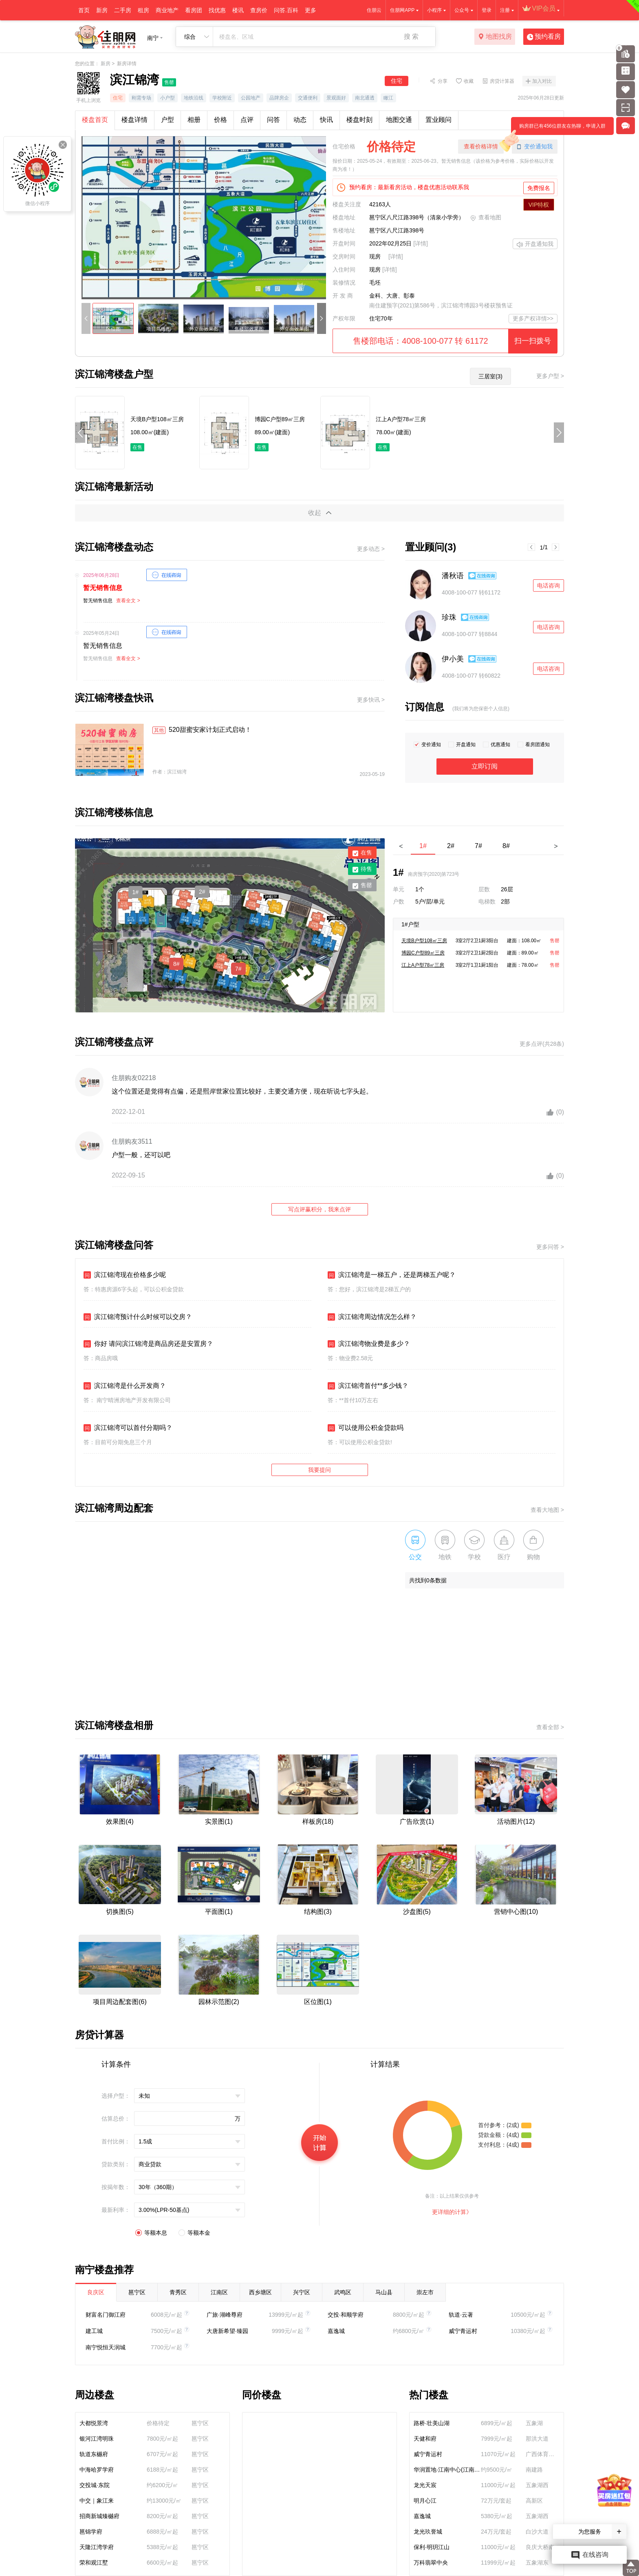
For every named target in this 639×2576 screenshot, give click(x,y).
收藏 (469, 80)
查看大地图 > (547, 1510)
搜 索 (411, 36)
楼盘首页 (95, 119)
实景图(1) (219, 1821)
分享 (442, 80)
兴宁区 (301, 2292)
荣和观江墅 (93, 2562)
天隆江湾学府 (96, 2547)
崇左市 (425, 2292)
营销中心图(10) (516, 1911)
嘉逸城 (336, 2331)
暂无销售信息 (102, 587)
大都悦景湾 (93, 2423)
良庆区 (95, 2292)
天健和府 (425, 2438)
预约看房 (544, 37)
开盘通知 (466, 744)
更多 (310, 10)
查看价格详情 (481, 146)
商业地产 (167, 10)
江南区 (219, 2292)
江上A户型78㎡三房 (422, 965)
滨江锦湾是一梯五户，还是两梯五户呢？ (392, 1275)
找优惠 (217, 10)
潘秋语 (453, 576)
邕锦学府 (90, 2531)
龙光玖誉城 (428, 2531)
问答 (273, 119)
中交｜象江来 (96, 2500)
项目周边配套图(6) (120, 2001)
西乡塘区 (260, 2292)
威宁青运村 (463, 2331)
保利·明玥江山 (432, 2547)
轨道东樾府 (93, 2454)
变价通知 (431, 744)
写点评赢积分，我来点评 (319, 1209)
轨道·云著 (461, 2314)
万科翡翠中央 (431, 2562)
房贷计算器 (502, 80)
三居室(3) (490, 376)
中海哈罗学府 (96, 2469)
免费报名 (538, 188)
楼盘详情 (134, 119)
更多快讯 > (371, 699)
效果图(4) (120, 1821)
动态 (299, 119)
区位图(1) (318, 2001)
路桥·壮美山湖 (432, 2423)
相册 (194, 119)
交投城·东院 (94, 2485)
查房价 (258, 10)
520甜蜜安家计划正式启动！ (201, 730)
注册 (505, 10)
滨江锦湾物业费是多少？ (369, 1344)
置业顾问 (438, 119)
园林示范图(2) (218, 2001)
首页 (84, 10)
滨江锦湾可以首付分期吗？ (128, 1428)
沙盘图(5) (417, 1911)
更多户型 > (550, 376)
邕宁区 (136, 2292)
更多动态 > (371, 549)
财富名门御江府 (106, 2314)
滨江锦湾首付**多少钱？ (368, 1386)
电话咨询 (548, 585)
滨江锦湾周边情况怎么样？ (372, 1317)
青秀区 (178, 2292)
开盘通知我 (535, 245)
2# (202, 891)
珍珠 (449, 617)
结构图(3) (318, 1911)
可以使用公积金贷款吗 (365, 1428)
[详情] (420, 243)
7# (238, 968)
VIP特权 (539, 204)
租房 (143, 10)
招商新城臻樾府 (99, 2516)
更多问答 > (550, 1247)
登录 (486, 10)
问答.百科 (286, 10)
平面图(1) (219, 1911)
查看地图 (485, 218)
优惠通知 (500, 744)
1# (135, 892)
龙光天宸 (425, 2485)
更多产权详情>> (533, 318)
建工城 (94, 2331)
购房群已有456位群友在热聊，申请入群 (558, 129)
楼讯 (238, 10)
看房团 (193, 10)
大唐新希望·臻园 (227, 2331)
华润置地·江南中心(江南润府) (447, 2469)
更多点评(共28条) (542, 1044)
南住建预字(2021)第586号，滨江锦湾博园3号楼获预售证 (441, 305)
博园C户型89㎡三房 (423, 953)
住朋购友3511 (132, 1141)
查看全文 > (128, 600)
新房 (102, 10)
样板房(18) (317, 1821)
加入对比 (542, 81)
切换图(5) (120, 1911)
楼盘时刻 (359, 119)
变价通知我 (535, 147)
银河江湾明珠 (96, 2438)
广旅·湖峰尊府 (224, 2314)
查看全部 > (550, 1727)
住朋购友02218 (134, 1077)
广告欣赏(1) (417, 1821)
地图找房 (495, 37)
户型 (167, 119)
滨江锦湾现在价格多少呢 (125, 1275)
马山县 (383, 2292)
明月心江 (425, 2500)
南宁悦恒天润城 (106, 2347)
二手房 (122, 10)
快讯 (326, 119)
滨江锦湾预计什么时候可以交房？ (138, 1317)
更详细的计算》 (452, 2212)
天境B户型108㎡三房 (424, 940)
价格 (220, 119)
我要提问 (319, 1470)
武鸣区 (342, 2292)
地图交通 (399, 119)
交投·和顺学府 (346, 2314)
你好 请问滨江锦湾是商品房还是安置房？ (148, 1344)
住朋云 (374, 10)
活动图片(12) (516, 1821)
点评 (246, 119)
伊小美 (453, 659)
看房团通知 (537, 744)
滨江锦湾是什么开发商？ (125, 1386)
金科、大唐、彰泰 (392, 295)
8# (176, 964)
